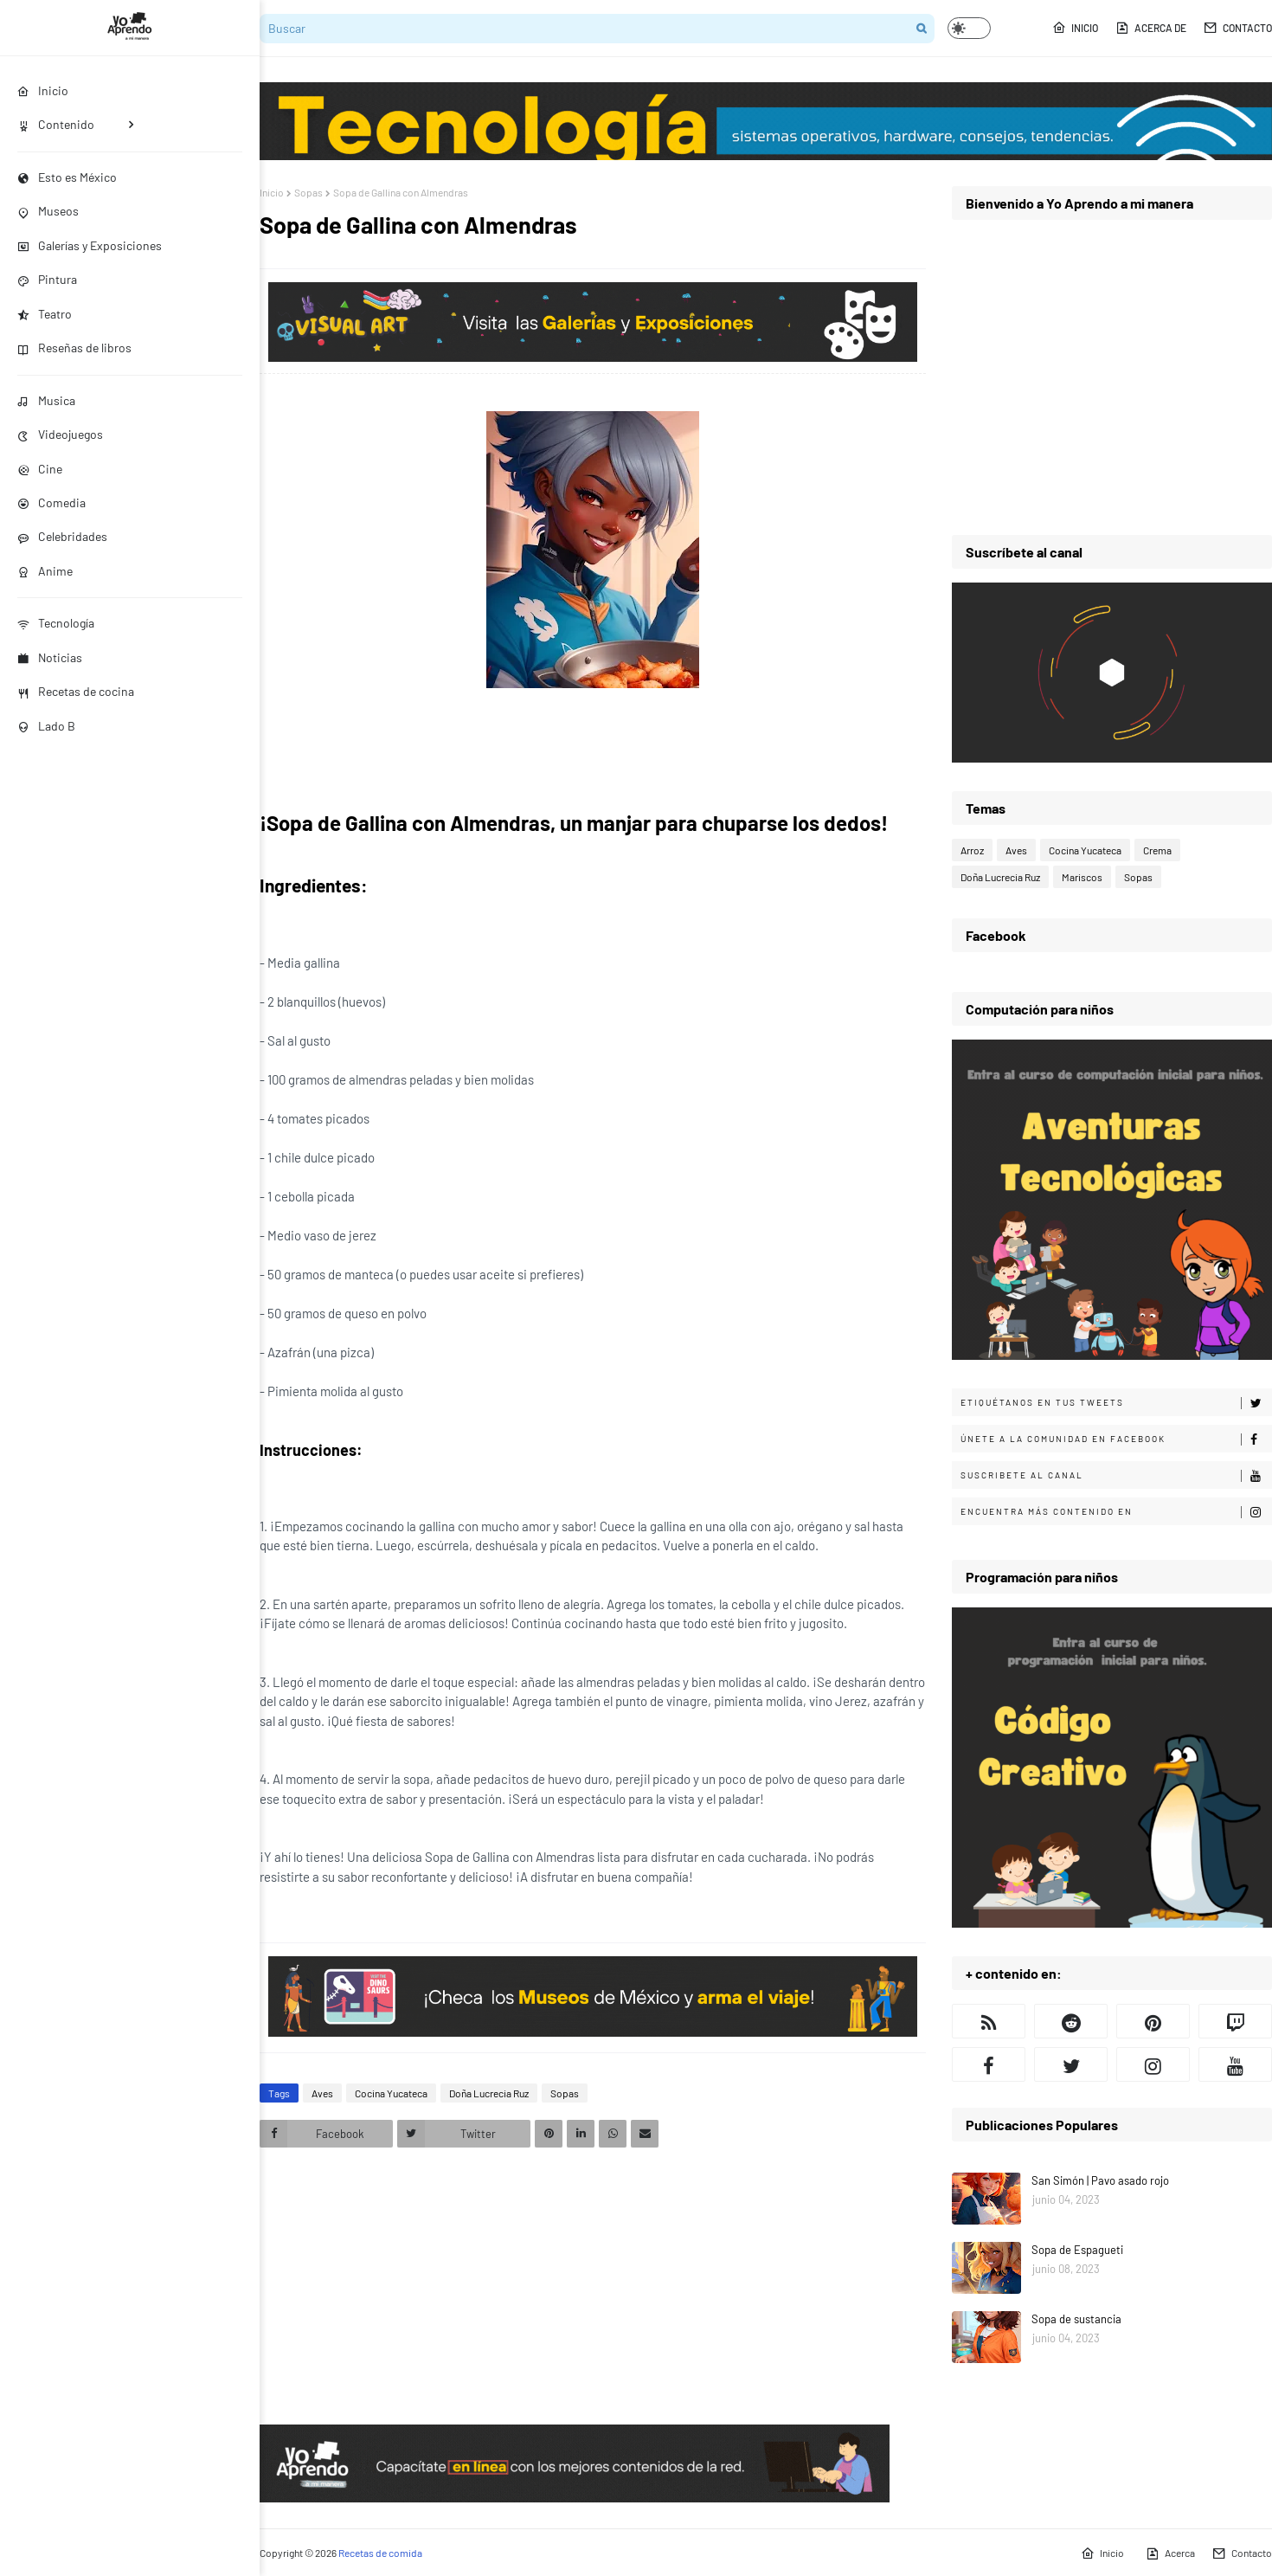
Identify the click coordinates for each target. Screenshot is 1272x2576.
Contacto (1238, 28)
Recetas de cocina (75, 691)
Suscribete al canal (1115, 1476)
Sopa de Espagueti (1077, 2250)
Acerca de (1150, 28)
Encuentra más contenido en (1115, 1512)
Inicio (1075, 28)
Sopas (308, 192)
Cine (39, 468)
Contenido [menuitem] (55, 124)
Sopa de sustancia (1076, 2319)
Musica (46, 400)
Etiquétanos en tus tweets (1115, 1403)
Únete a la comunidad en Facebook (1115, 1439)
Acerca (1170, 2553)
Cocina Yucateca (391, 2093)
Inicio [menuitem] (42, 90)
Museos (48, 210)
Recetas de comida (380, 2553)
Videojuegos (60, 434)
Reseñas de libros (74, 347)
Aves (322, 2093)
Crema (1157, 850)
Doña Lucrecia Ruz (489, 2093)
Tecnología (55, 622)
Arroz (972, 850)
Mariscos (1082, 877)
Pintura (47, 279)
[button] (969, 28)
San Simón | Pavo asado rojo (1100, 2180)
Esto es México (67, 177)
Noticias (49, 657)
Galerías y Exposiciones (89, 245)
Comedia (51, 502)
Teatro (44, 313)
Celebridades (62, 536)
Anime (45, 571)
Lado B (46, 725)
